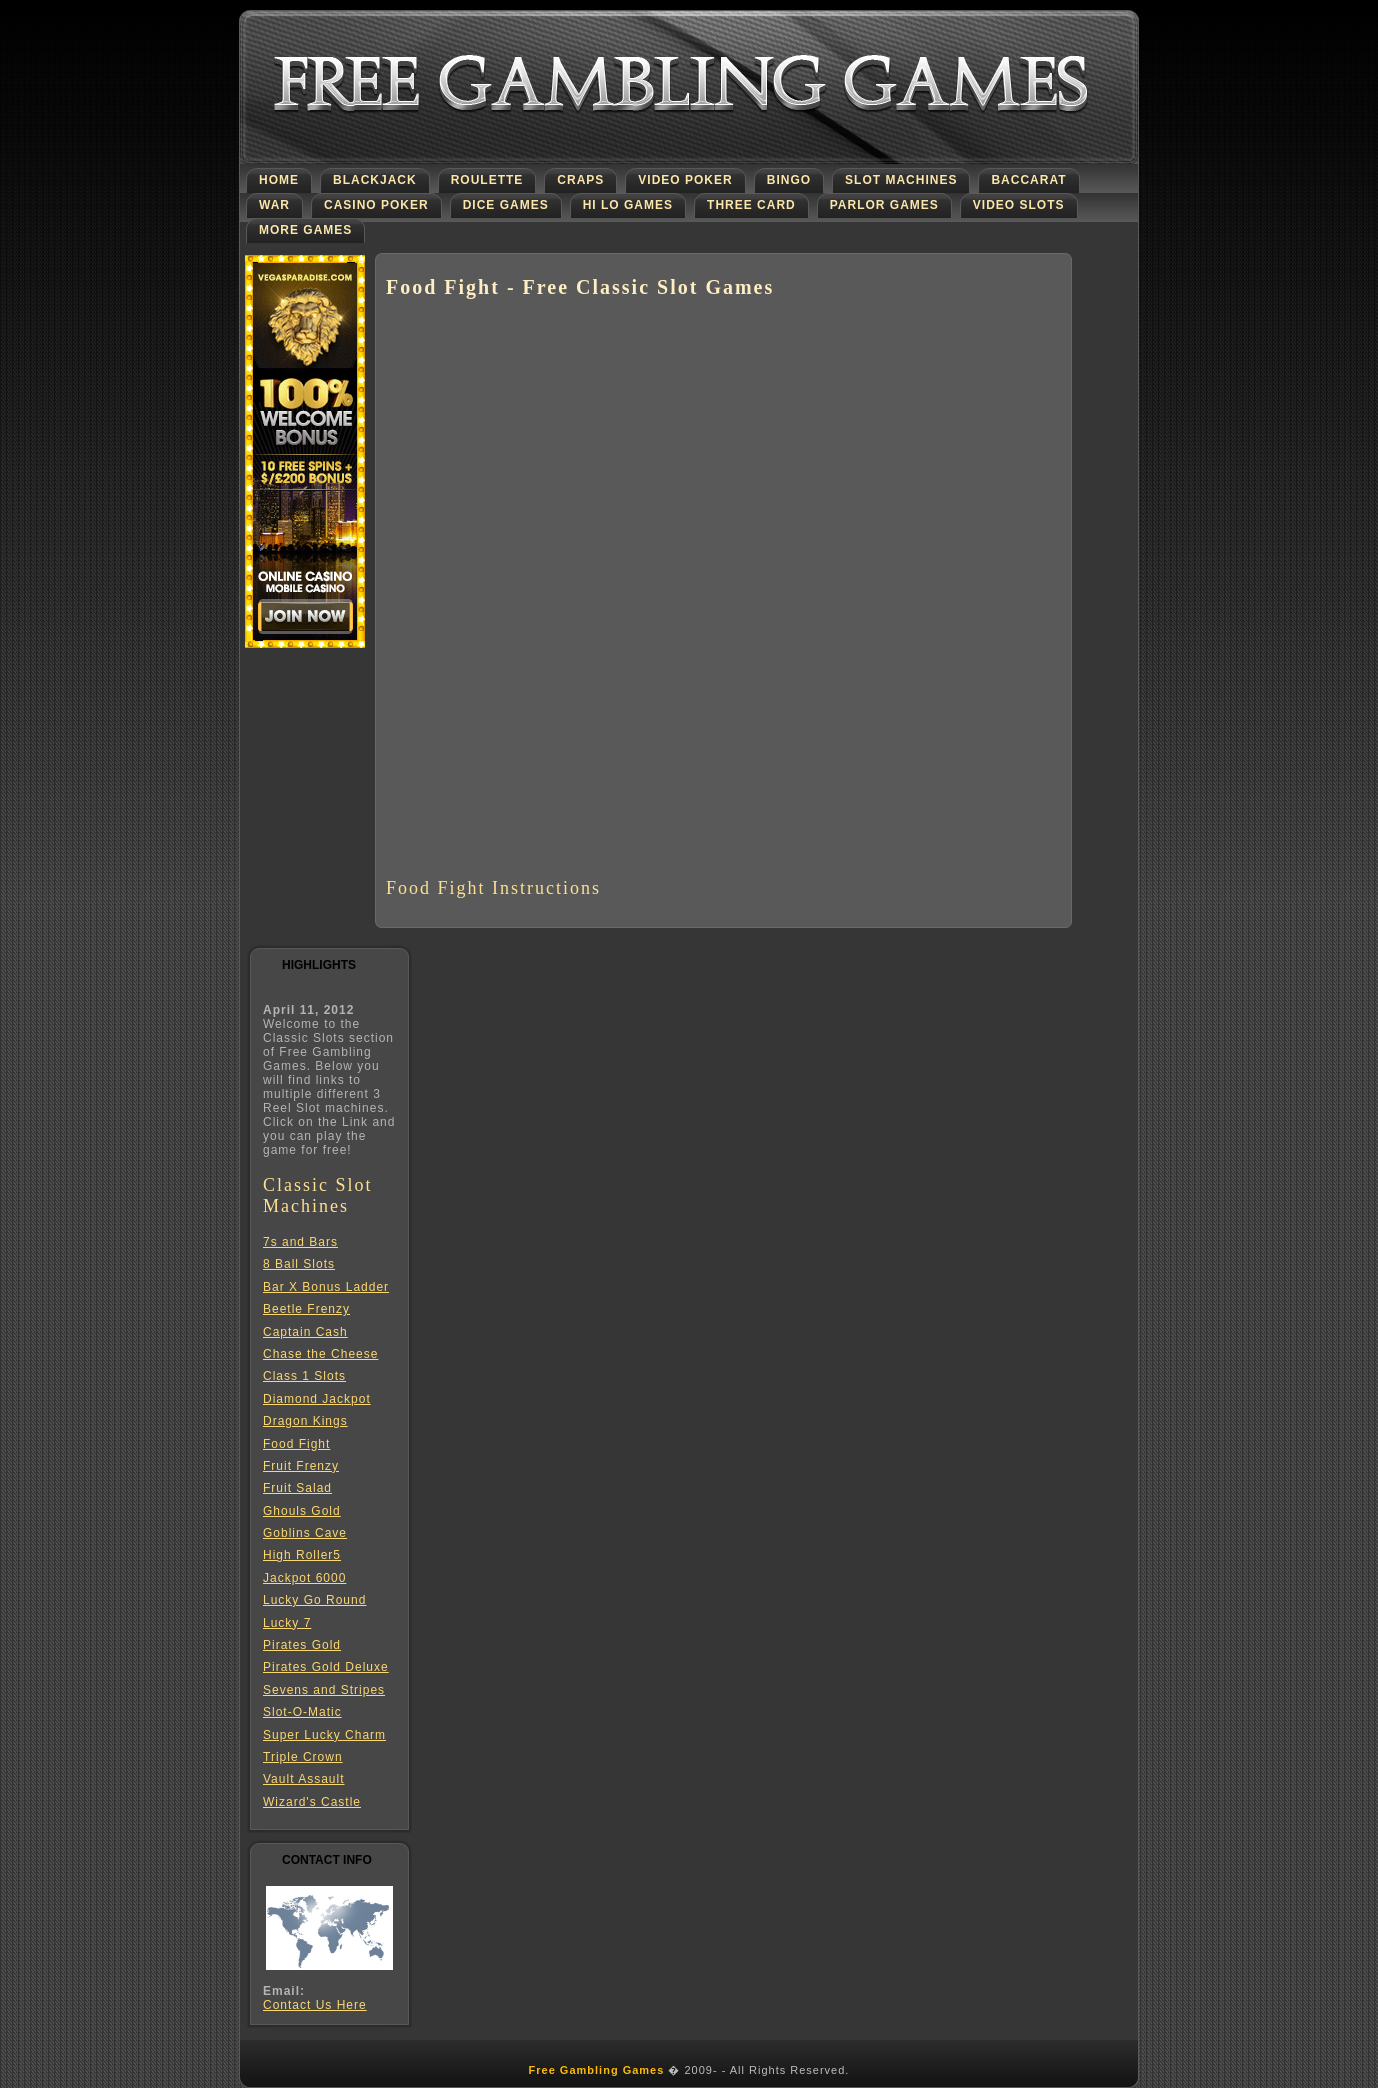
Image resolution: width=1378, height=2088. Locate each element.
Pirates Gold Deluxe (326, 1667)
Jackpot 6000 (304, 1578)
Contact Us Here (315, 2005)
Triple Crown (303, 1757)
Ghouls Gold (302, 1511)
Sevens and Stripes (324, 1690)
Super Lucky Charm (324, 1735)
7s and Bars (300, 1242)
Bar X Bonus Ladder (326, 1287)
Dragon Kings (305, 1421)
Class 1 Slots (304, 1376)
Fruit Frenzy (301, 1466)
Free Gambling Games (597, 2070)
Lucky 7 (287, 1623)
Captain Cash (305, 1332)
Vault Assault (303, 1779)
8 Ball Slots (299, 1264)
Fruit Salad (297, 1488)
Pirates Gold (302, 1645)
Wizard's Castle (312, 1802)
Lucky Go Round (314, 1600)
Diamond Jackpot (317, 1399)
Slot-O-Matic (302, 1712)
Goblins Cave (305, 1533)
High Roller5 (302, 1555)
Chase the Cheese (320, 1354)
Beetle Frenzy (306, 1309)
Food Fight (296, 1444)
